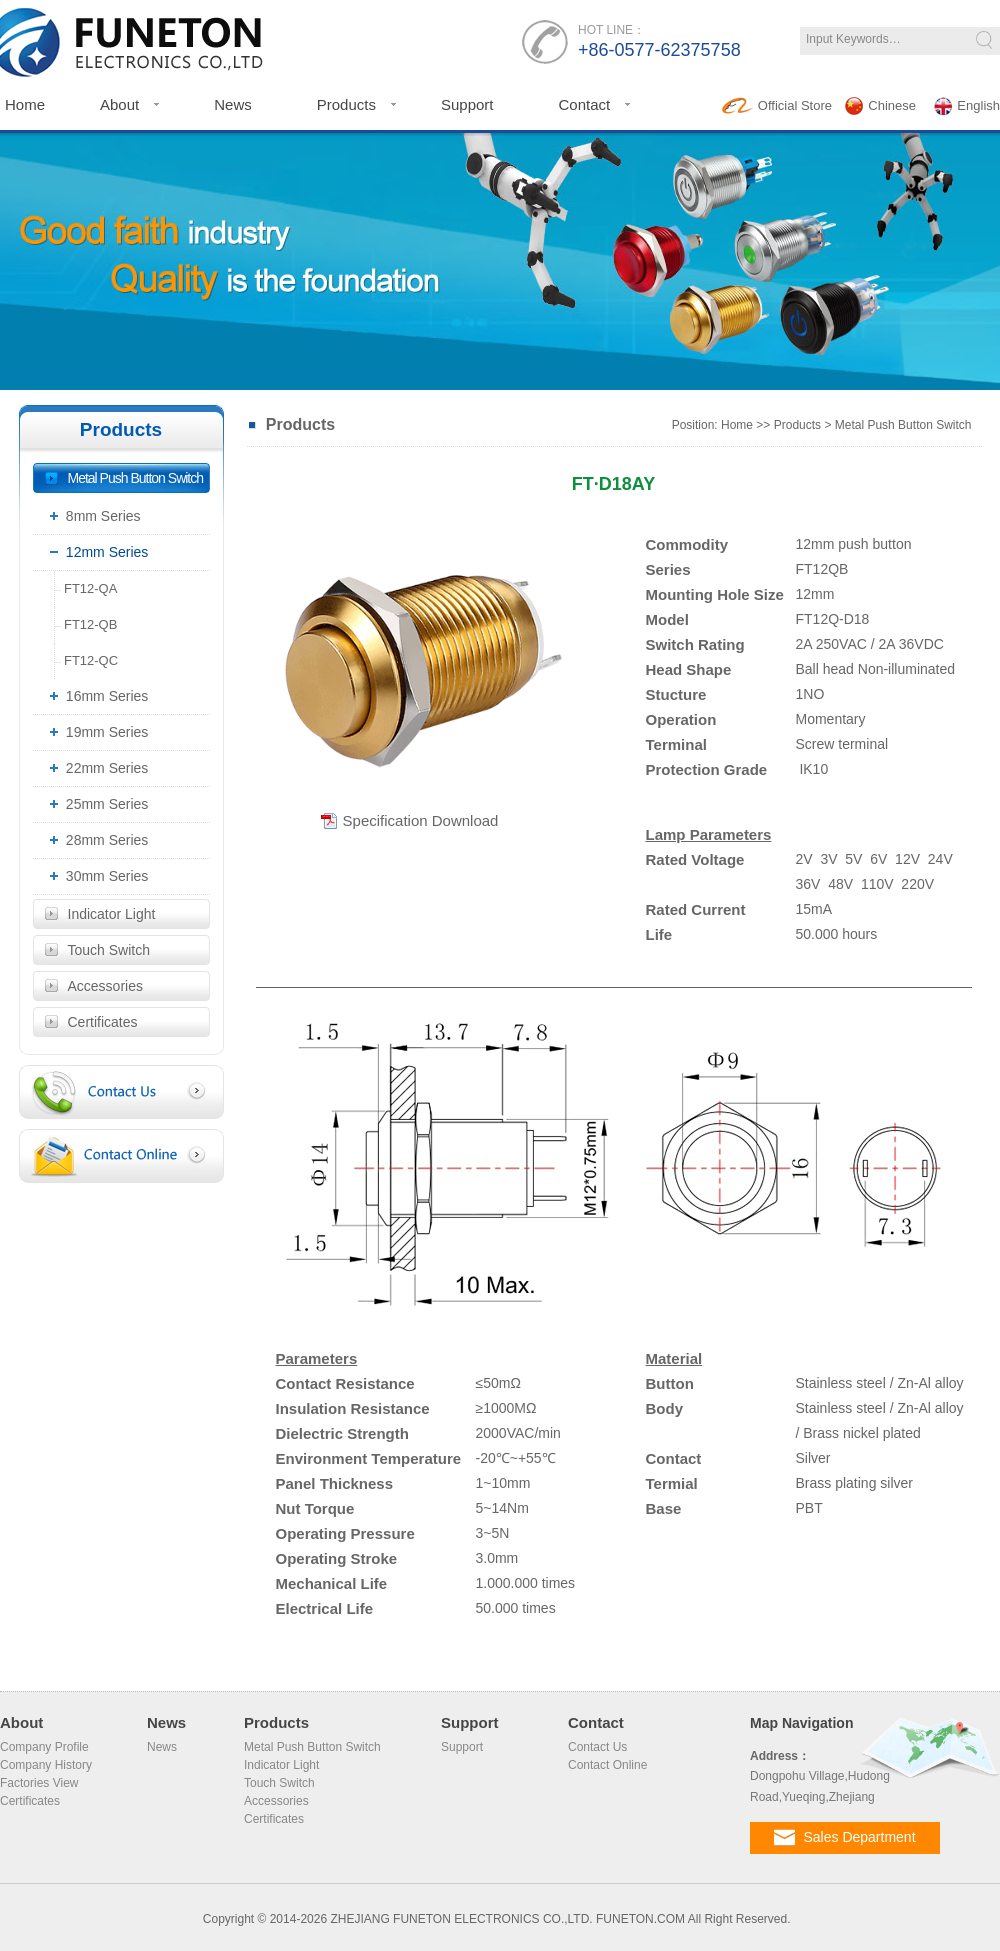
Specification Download (421, 821)
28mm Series (96, 840)
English (967, 106)
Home (737, 425)
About (119, 104)
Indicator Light (112, 914)
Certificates (103, 1022)
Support (467, 104)
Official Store (777, 105)
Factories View (39, 1783)
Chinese (880, 106)
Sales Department (844, 1837)
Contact (584, 104)
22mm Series (96, 768)
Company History (46, 1765)
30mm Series (96, 876)
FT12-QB (86, 624)
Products (346, 104)
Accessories (105, 986)
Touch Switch (109, 950)
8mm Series (92, 516)
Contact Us (597, 1747)
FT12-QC (87, 660)
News (233, 104)
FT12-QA (86, 588)
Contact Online (607, 1765)
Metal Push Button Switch (136, 478)
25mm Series (96, 804)
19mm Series (96, 732)
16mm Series (96, 696)
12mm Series (96, 552)
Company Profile (44, 1747)
